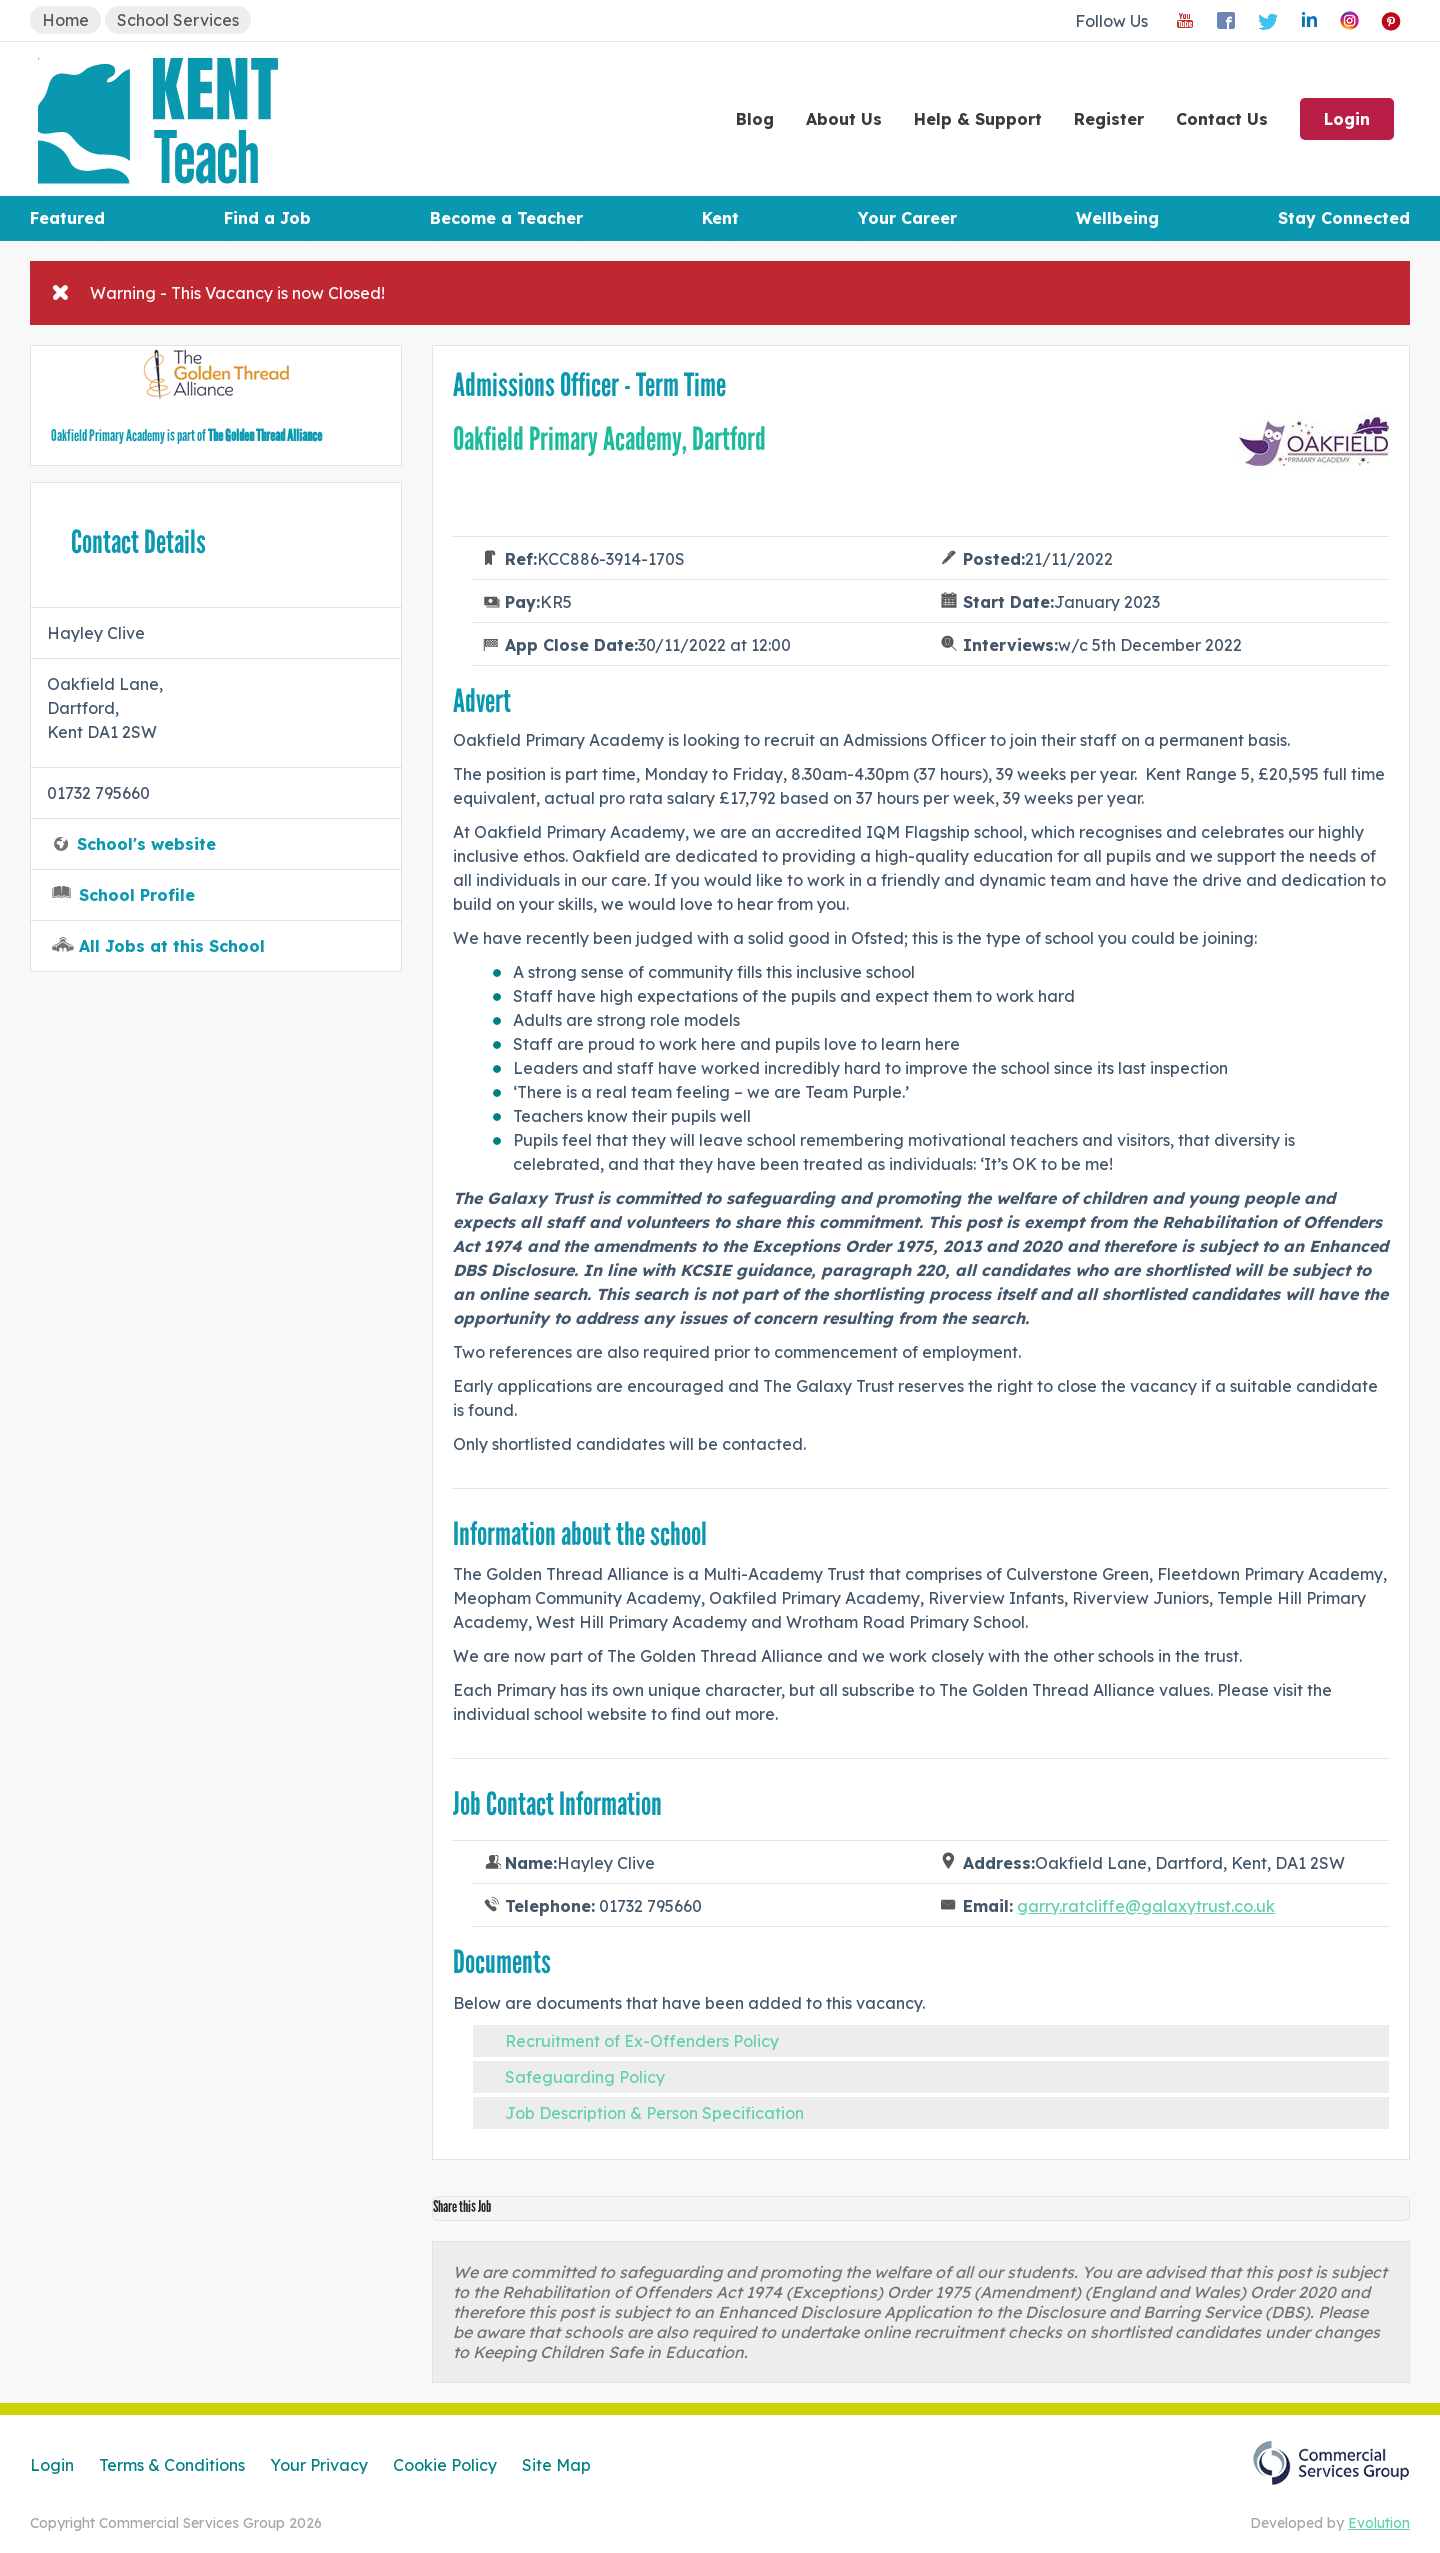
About (844, 119)
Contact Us (1222, 119)
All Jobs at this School (172, 946)
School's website (146, 844)
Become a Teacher (506, 218)
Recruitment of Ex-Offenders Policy (642, 2041)
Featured (67, 218)
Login (1347, 119)
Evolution (1379, 2523)
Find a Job (267, 218)
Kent (720, 218)
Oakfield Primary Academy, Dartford (609, 439)
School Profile (137, 895)
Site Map (556, 2465)
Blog (755, 119)
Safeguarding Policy (585, 2077)
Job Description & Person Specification (654, 2113)
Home (65, 20)
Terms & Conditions (172, 2465)
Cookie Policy (445, 2465)
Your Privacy (319, 2465)
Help (978, 119)
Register (1109, 119)
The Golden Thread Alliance (265, 435)
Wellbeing (1117, 218)
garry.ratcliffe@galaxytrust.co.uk (1146, 1906)
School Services (178, 20)
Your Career (907, 218)
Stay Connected (1344, 218)
